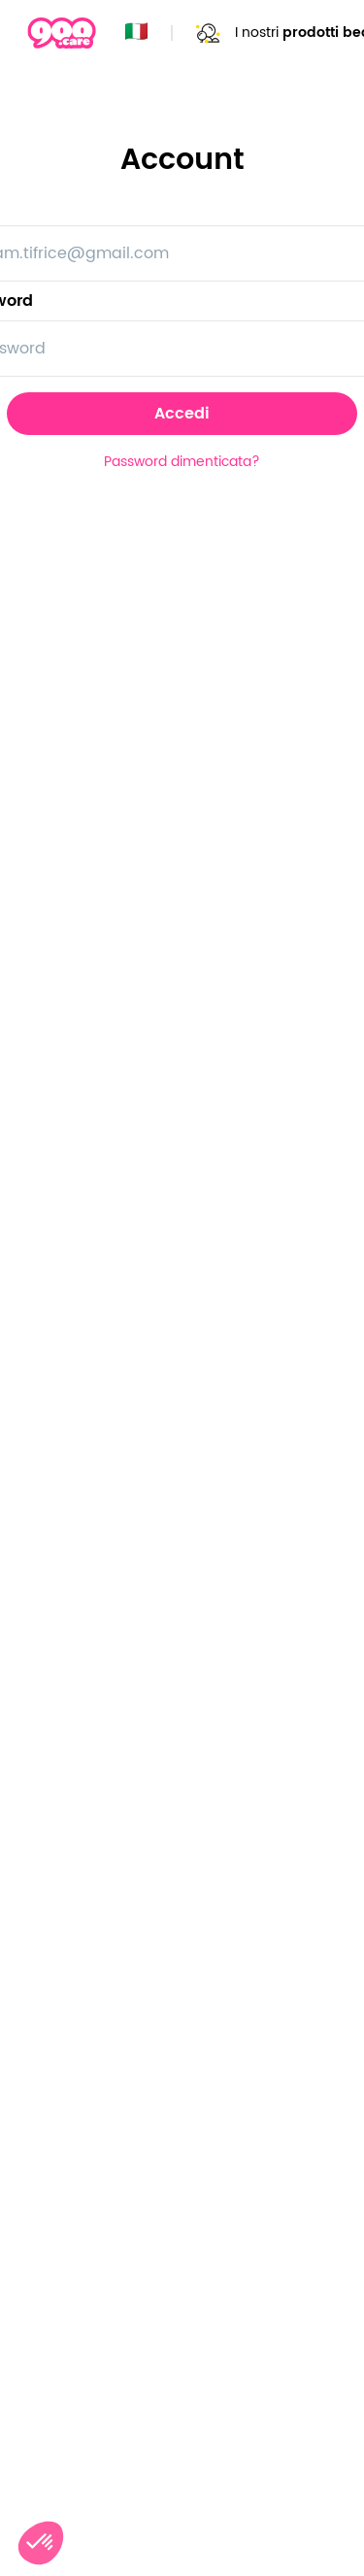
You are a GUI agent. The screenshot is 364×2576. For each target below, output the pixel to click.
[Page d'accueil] (62, 33)
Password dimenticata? (182, 462)
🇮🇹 (136, 33)
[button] (40, 2543)
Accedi (182, 413)
